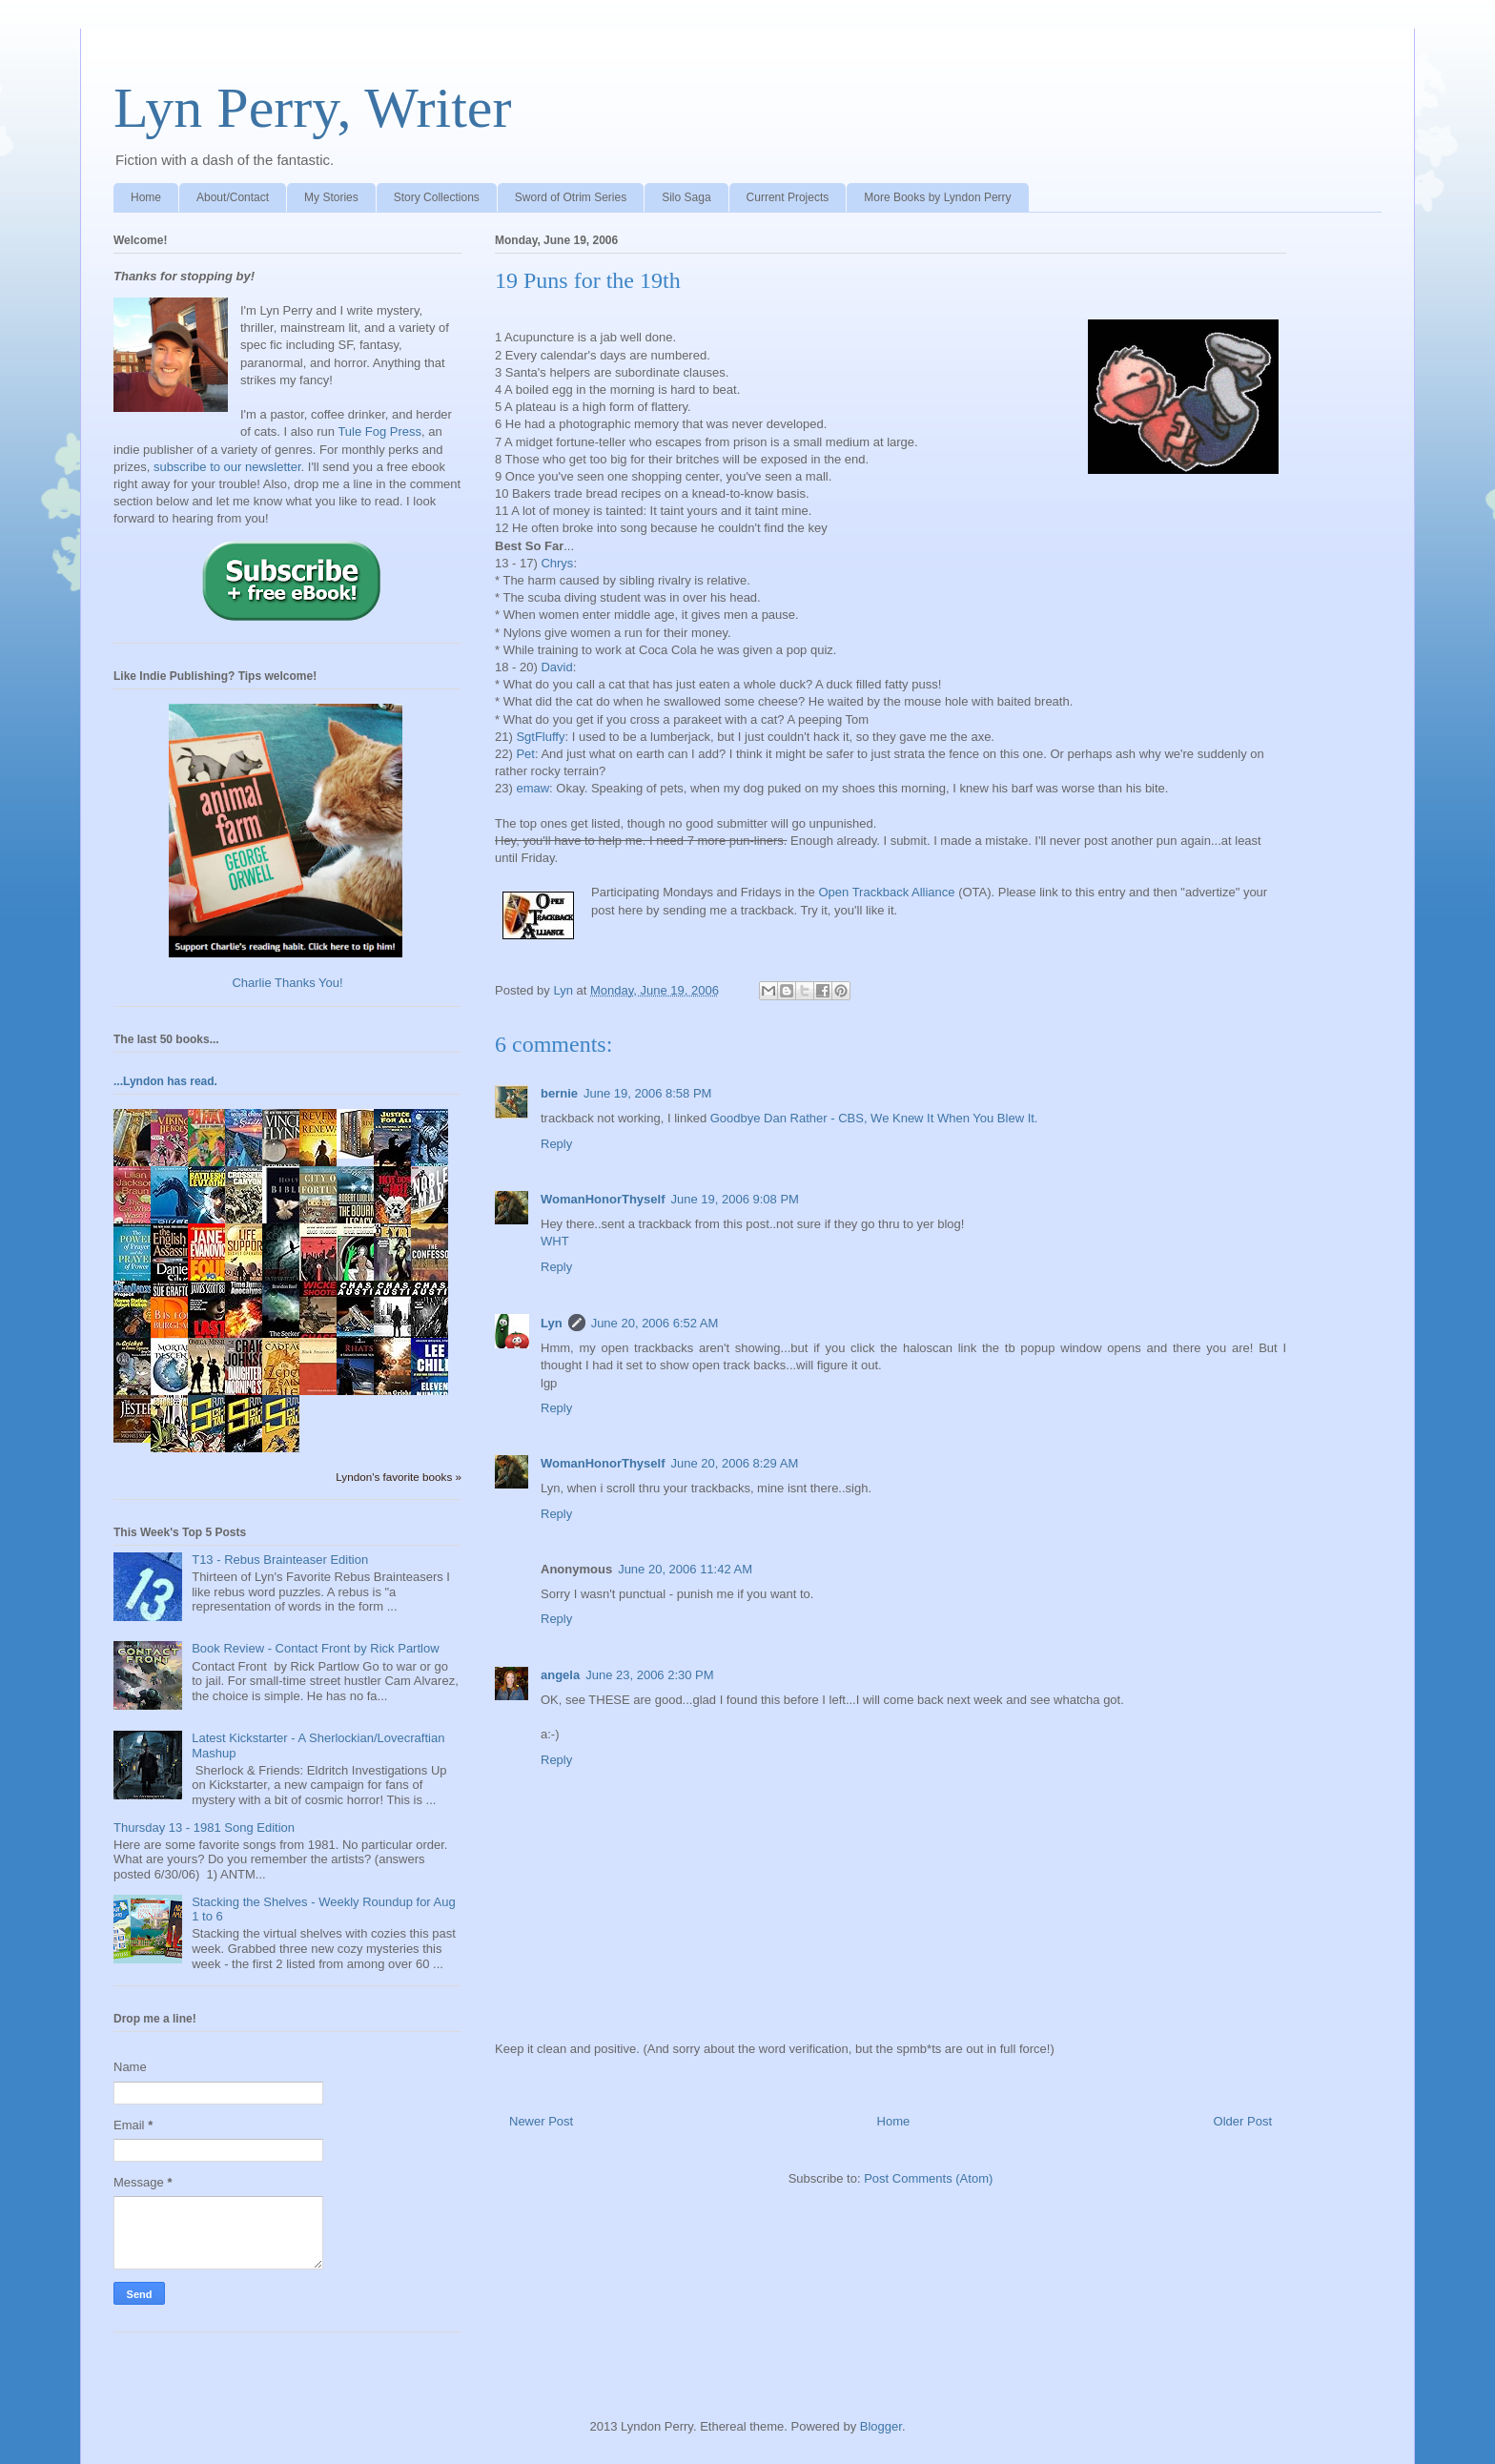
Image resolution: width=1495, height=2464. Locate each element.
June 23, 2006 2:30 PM (649, 1675)
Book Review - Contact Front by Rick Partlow (315, 1648)
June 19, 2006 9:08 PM (735, 1199)
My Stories (331, 197)
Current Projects (788, 197)
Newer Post (541, 2121)
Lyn (552, 1323)
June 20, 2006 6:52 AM (655, 1323)
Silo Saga (686, 197)
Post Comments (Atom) (928, 2178)
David (556, 667)
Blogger (881, 2426)
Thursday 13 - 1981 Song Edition (204, 1827)
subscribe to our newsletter (227, 467)
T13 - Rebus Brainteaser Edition (280, 1559)
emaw (532, 788)
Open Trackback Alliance (886, 892)
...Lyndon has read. (165, 1081)
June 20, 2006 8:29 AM (735, 1463)
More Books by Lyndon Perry (937, 197)
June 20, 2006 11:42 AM (685, 1569)
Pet (525, 754)
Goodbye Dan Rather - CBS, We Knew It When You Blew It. (874, 1118)
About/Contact (232, 197)
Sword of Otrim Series (570, 197)
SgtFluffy (540, 736)
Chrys (557, 563)
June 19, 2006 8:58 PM (647, 1093)
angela (560, 1675)
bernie (559, 1093)
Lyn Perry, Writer (312, 107)
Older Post (1243, 2121)
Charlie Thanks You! (287, 982)
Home (146, 197)
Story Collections (437, 197)
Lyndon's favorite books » (398, 1476)
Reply (556, 1144)
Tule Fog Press (379, 431)
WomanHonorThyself (603, 1199)
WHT (555, 1241)
